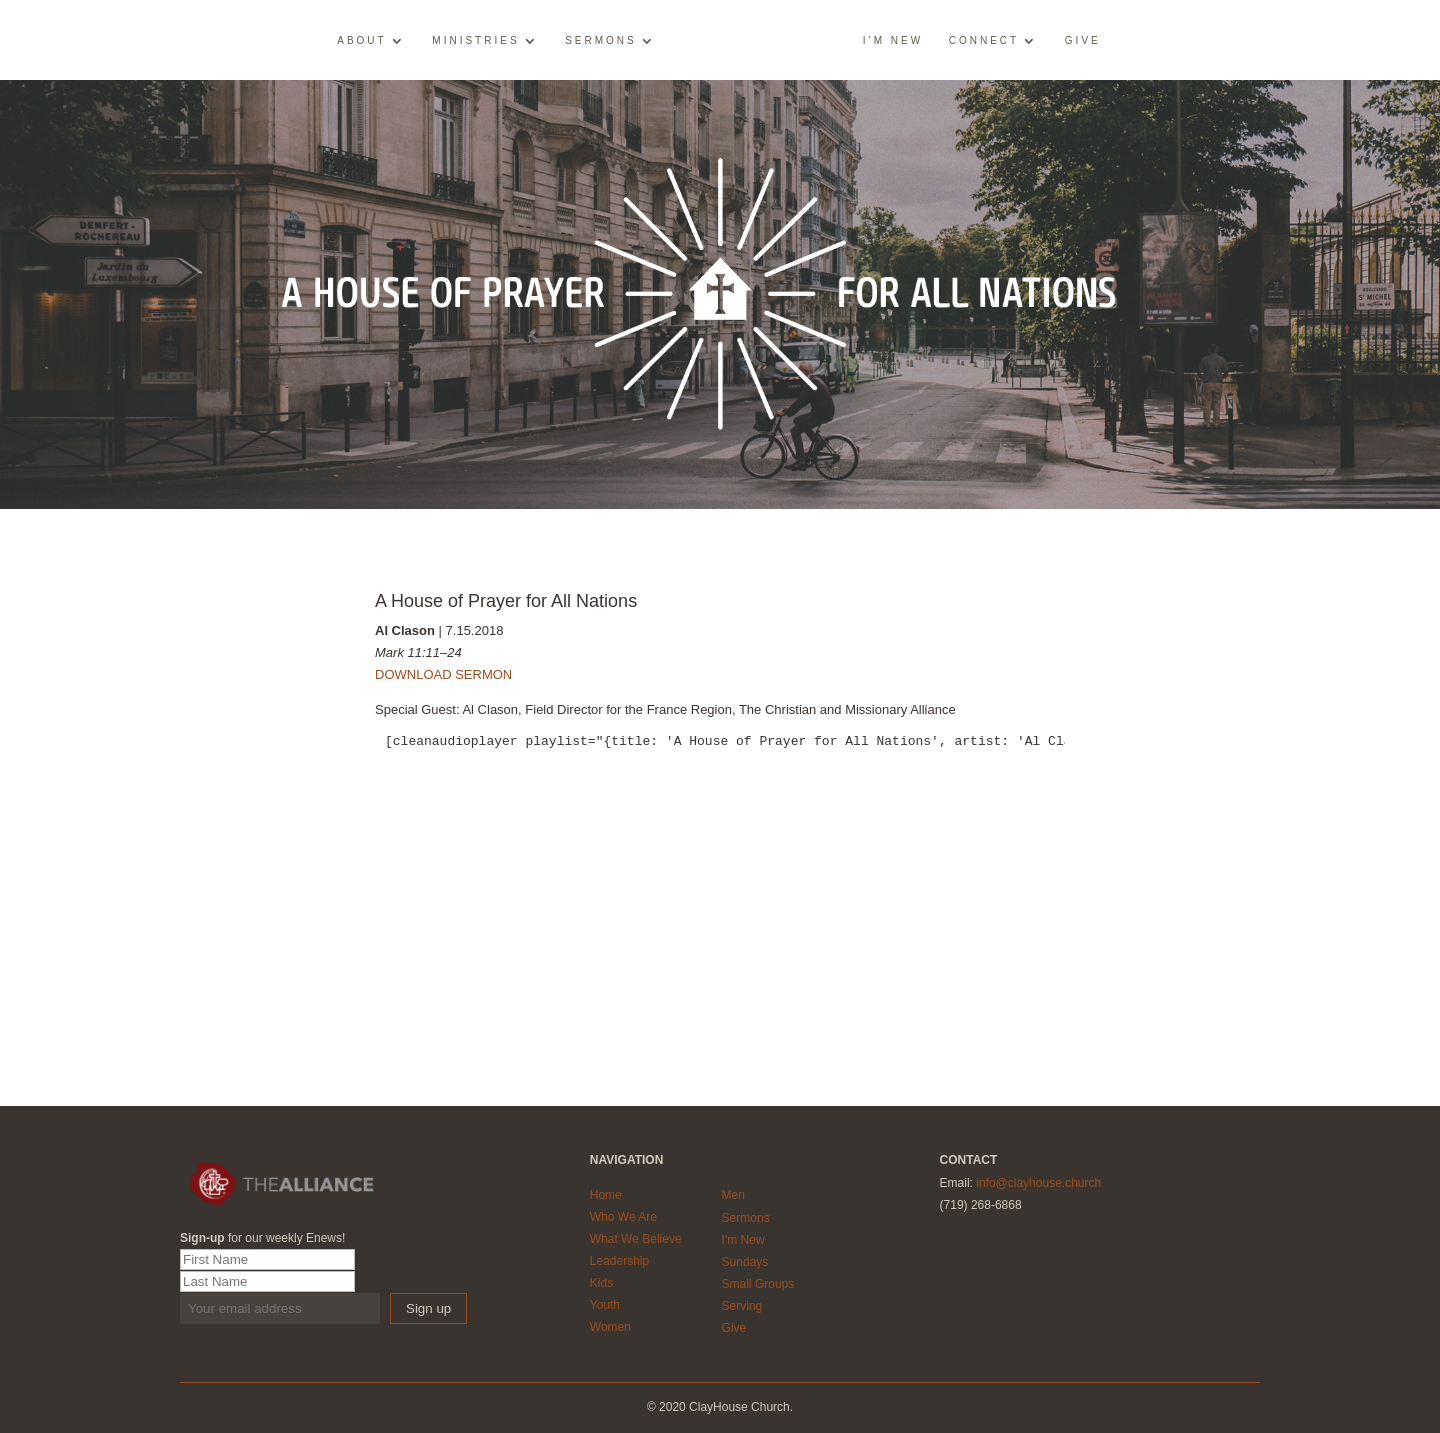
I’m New (893, 41)
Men (733, 1195)
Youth (605, 1305)
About (361, 41)
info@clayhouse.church (1038, 1183)
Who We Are (623, 1217)
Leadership (619, 1261)
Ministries (475, 41)
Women (610, 1327)
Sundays (745, 1262)
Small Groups (758, 1284)
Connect (984, 41)
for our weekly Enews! (262, 1238)
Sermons (601, 41)
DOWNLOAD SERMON (443, 674)
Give (1083, 41)
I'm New (743, 1240)
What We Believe (636, 1239)
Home (606, 1195)
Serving (742, 1306)
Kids (601, 1283)
